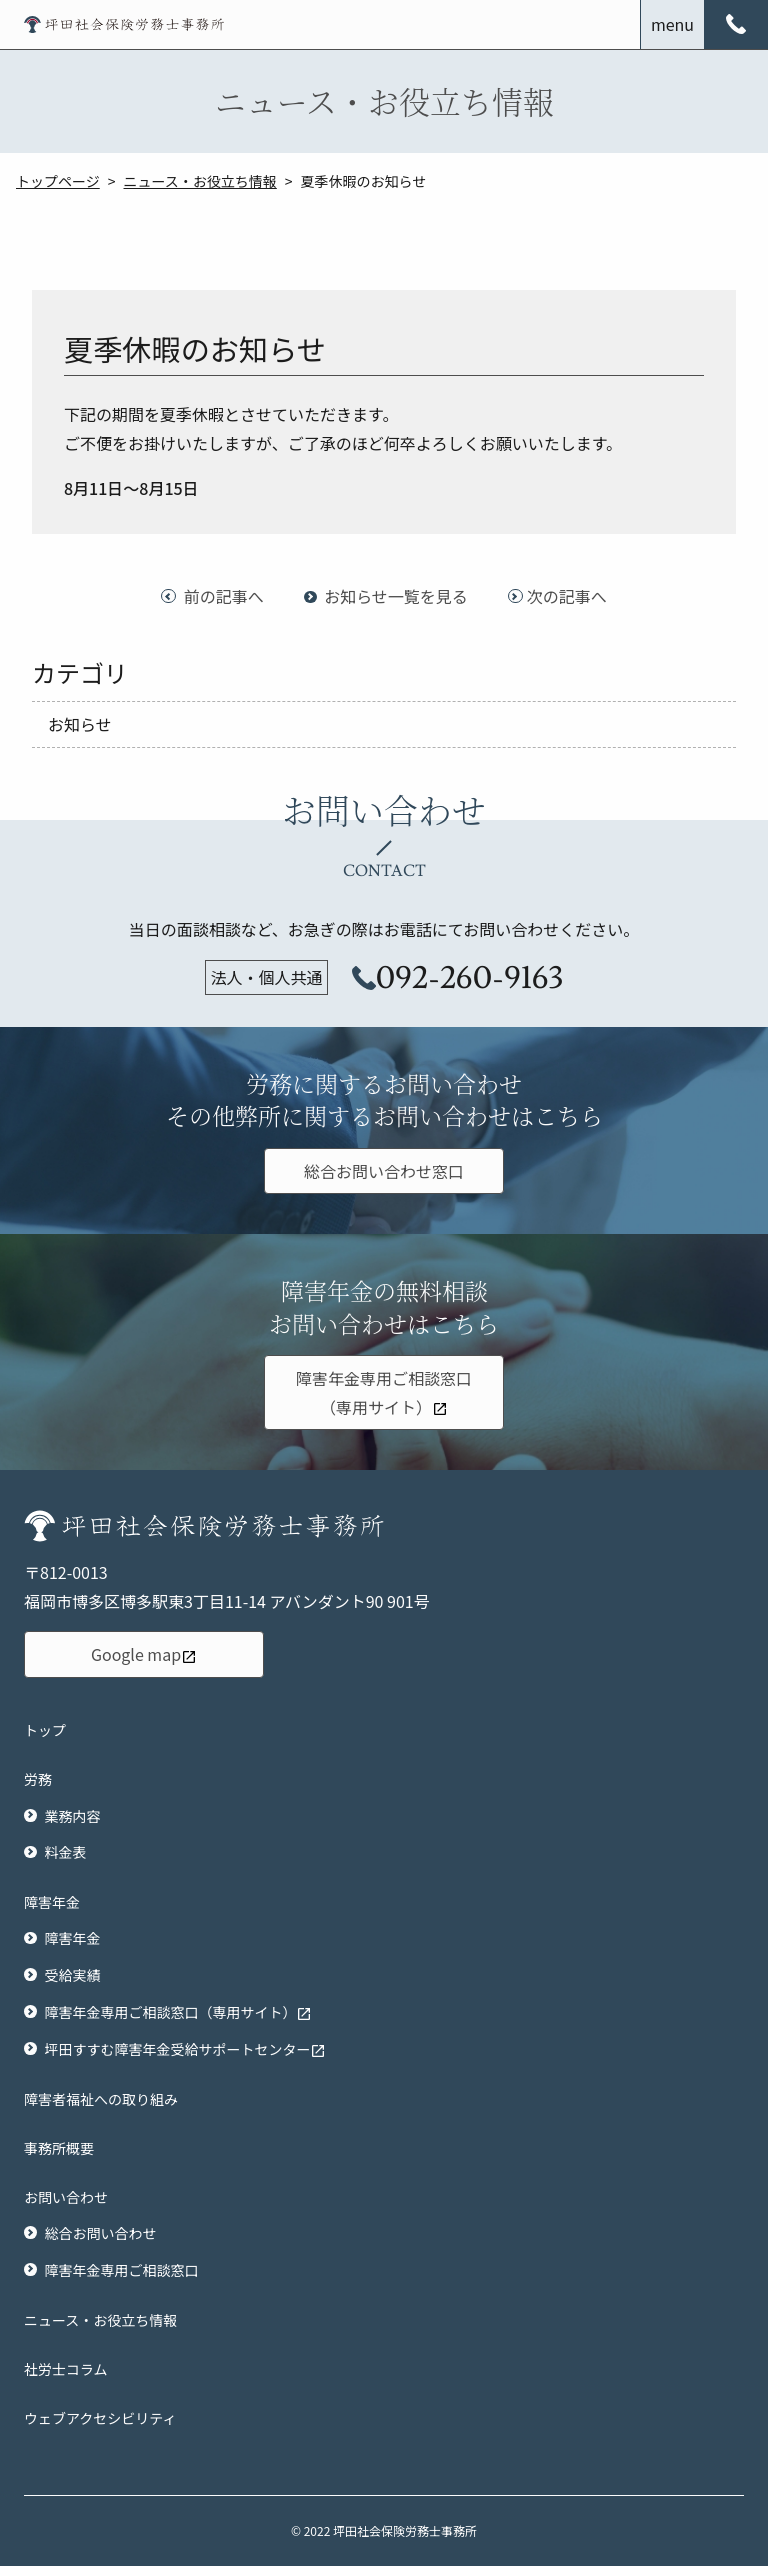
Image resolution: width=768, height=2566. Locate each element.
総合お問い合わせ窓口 (384, 1171)
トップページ (58, 181)
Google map (144, 1654)
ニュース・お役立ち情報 (200, 181)
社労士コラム (66, 2369)
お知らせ (80, 724)
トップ (45, 1730)
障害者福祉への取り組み (101, 2099)
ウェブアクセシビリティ (100, 2418)
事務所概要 (59, 2148)
